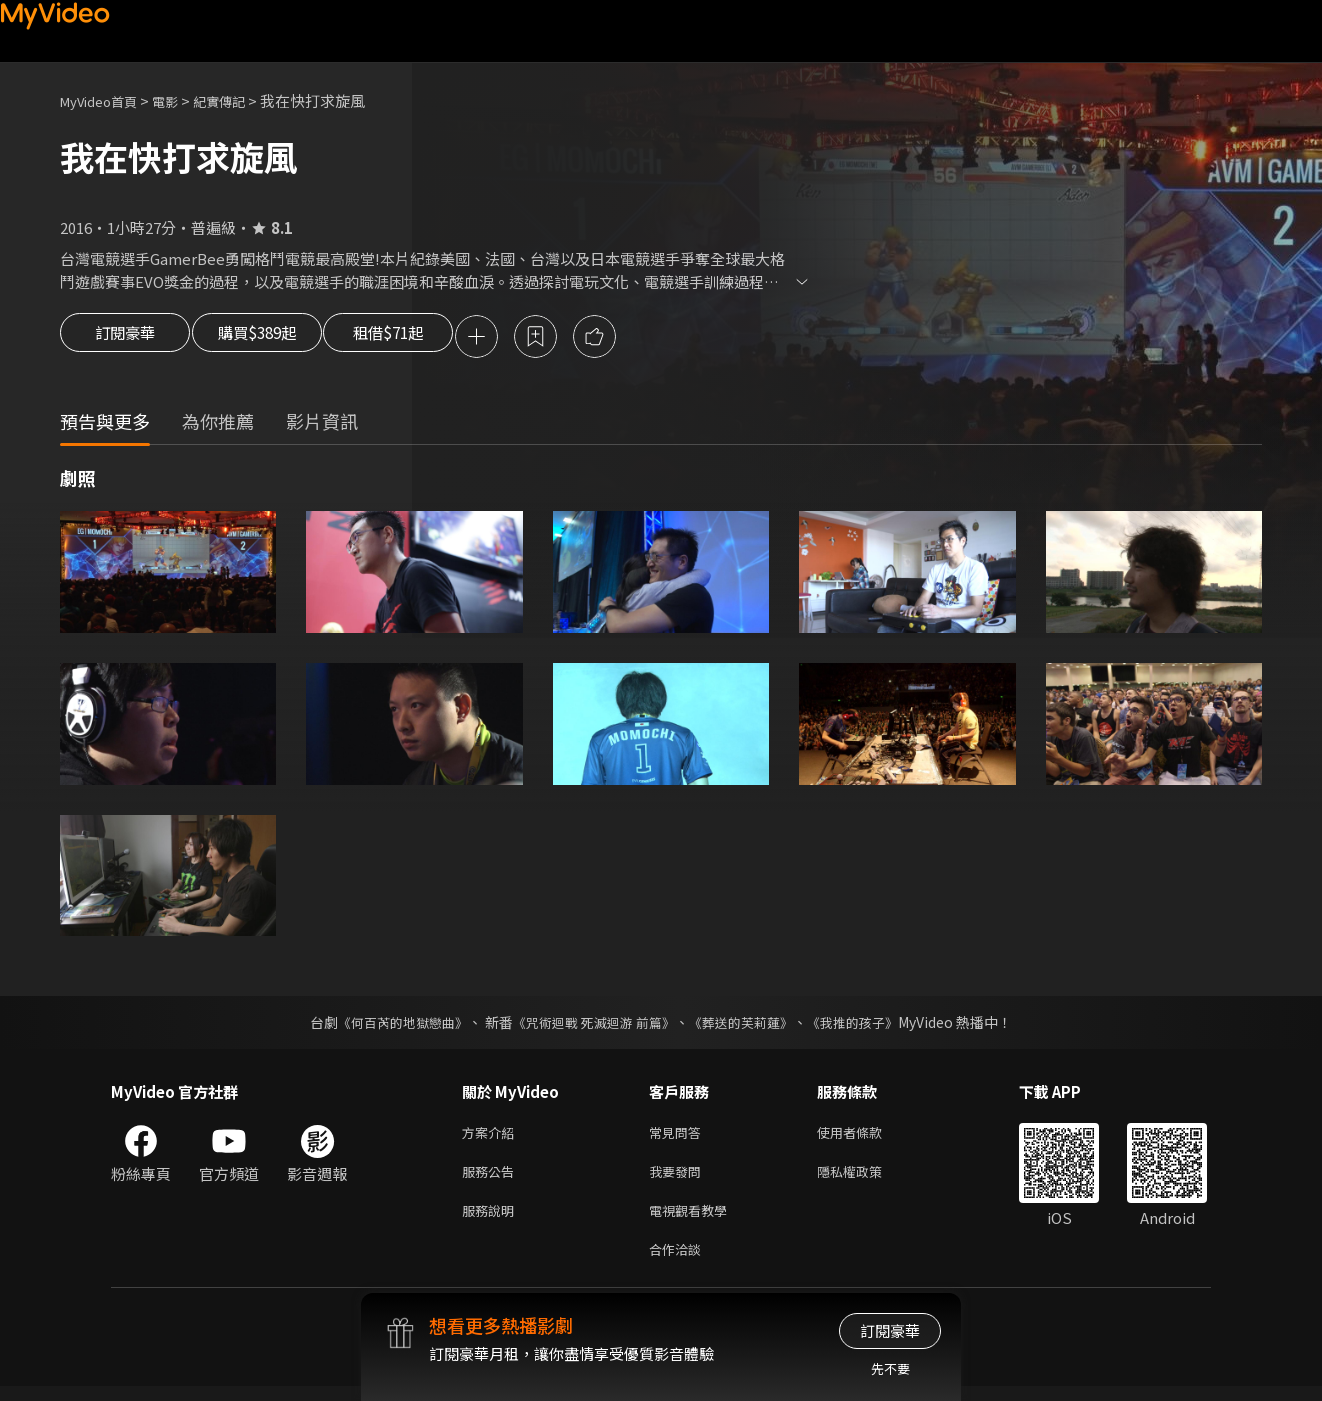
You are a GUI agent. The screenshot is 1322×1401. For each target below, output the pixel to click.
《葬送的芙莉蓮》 (749, 1025)
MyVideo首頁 (105, 100)
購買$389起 (278, 338)
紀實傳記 (241, 100)
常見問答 (679, 1136)
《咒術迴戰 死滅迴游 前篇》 (592, 1025)
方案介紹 (492, 1136)
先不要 (890, 1368)
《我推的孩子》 (868, 1025)
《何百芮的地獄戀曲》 (390, 1025)
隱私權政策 (866, 1178)
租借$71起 (433, 338)
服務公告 (492, 1178)
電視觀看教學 (694, 1220)
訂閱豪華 (125, 338)
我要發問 (679, 1178)
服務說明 (492, 1220)
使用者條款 (866, 1136)
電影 (181, 100)
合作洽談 (679, 1262)
